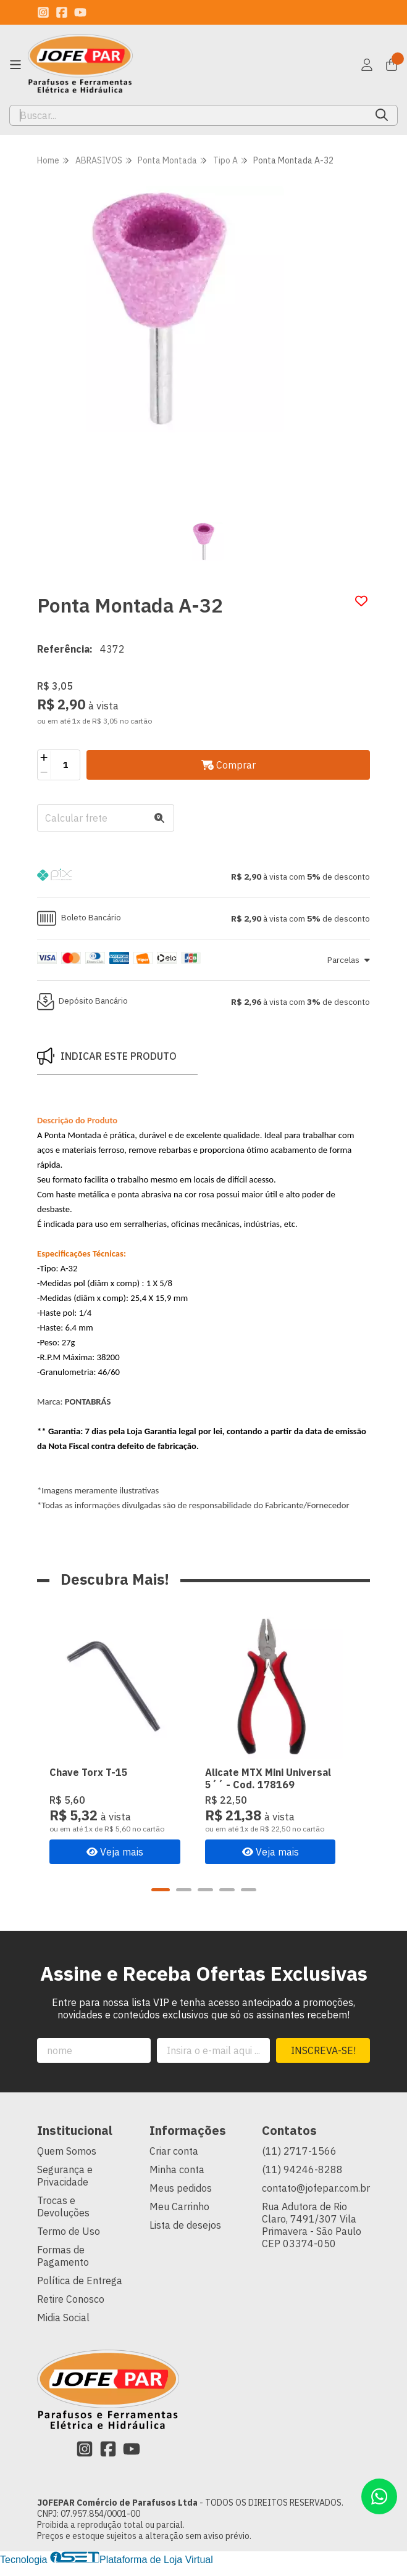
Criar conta (173, 2161)
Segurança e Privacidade (65, 2186)
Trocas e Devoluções (63, 2217)
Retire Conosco (70, 2309)
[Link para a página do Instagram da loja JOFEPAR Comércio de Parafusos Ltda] (43, 12)
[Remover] (44, 772)
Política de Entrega (79, 2291)
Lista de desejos (185, 2235)
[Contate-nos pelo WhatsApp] (379, 2496)
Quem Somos (66, 2161)
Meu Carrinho (179, 2217)
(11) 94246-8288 (302, 2180)
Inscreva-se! (323, 2061)
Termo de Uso (68, 2241)
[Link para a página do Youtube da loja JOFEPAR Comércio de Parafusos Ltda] (80, 12)
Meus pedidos (180, 2198)
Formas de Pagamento (63, 2266)
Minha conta (176, 2180)
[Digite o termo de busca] (188, 115)
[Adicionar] (44, 757)
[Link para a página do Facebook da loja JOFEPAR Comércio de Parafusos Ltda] (62, 12)
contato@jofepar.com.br (316, 2198)
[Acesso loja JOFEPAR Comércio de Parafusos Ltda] (367, 65)
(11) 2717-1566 (299, 2161)
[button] (203, 877)
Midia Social (63, 2328)
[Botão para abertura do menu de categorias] (15, 65)
